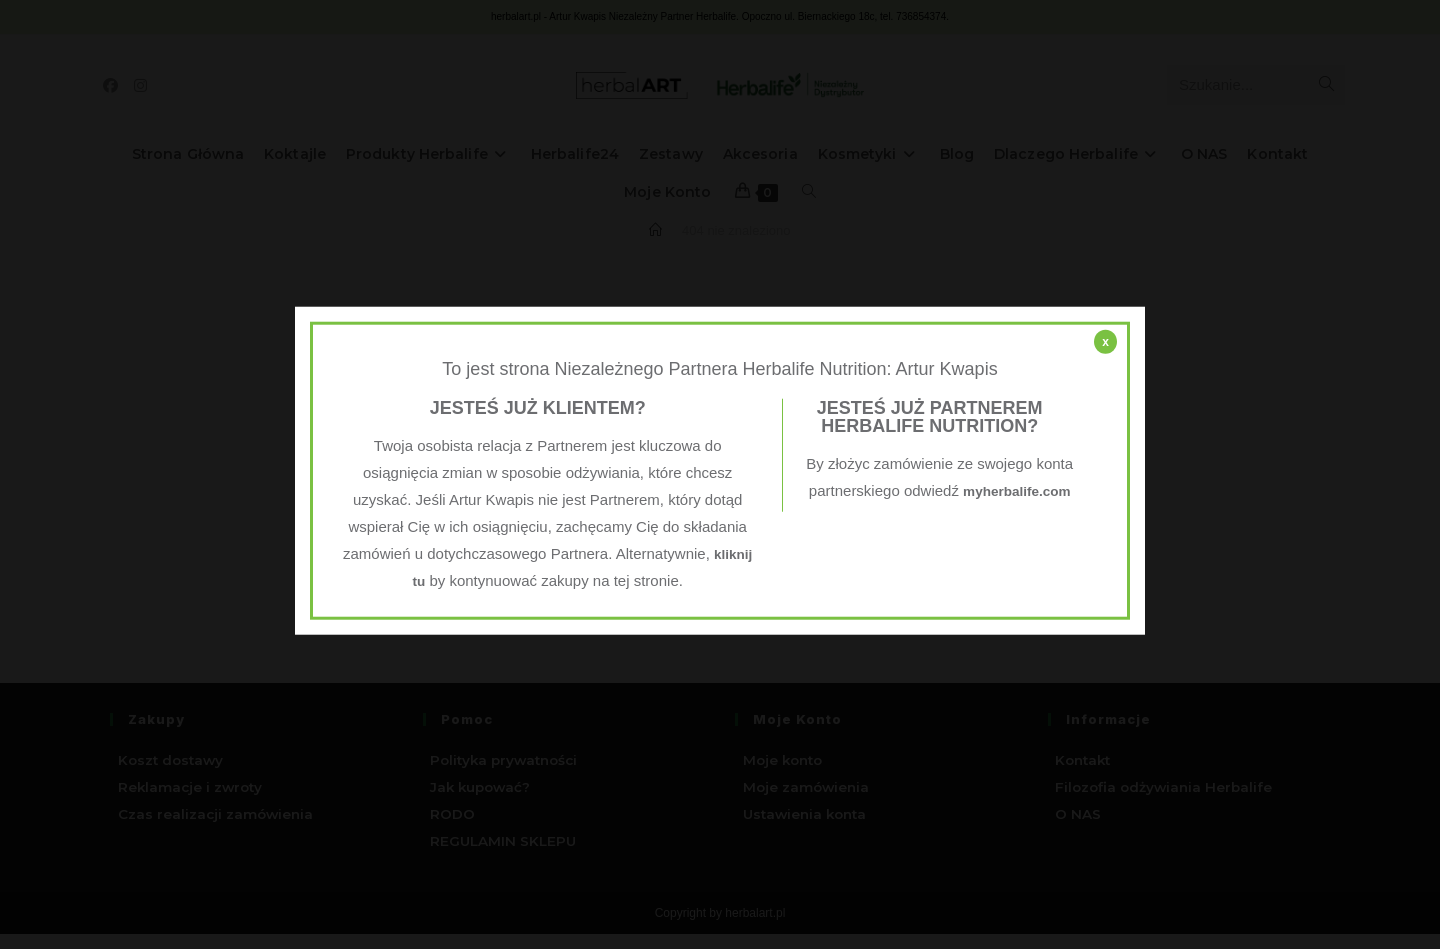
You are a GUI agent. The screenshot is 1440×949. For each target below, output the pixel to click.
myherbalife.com (939, 517)
